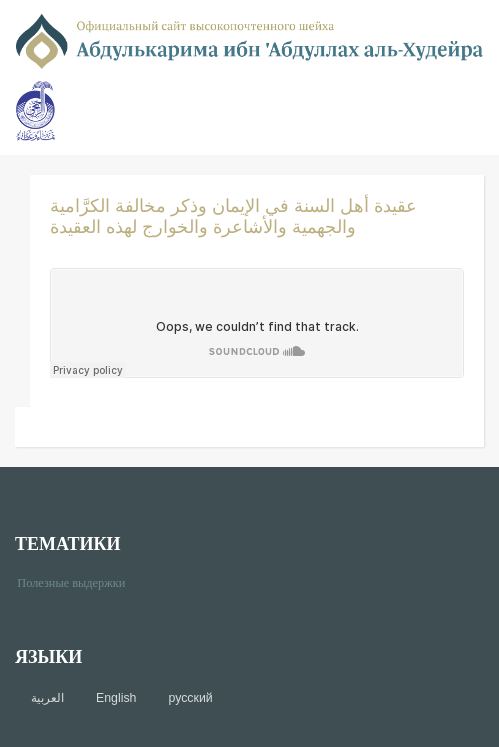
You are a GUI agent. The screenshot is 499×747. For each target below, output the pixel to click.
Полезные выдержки (78, 581)
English (116, 698)
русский (190, 698)
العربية (47, 698)
